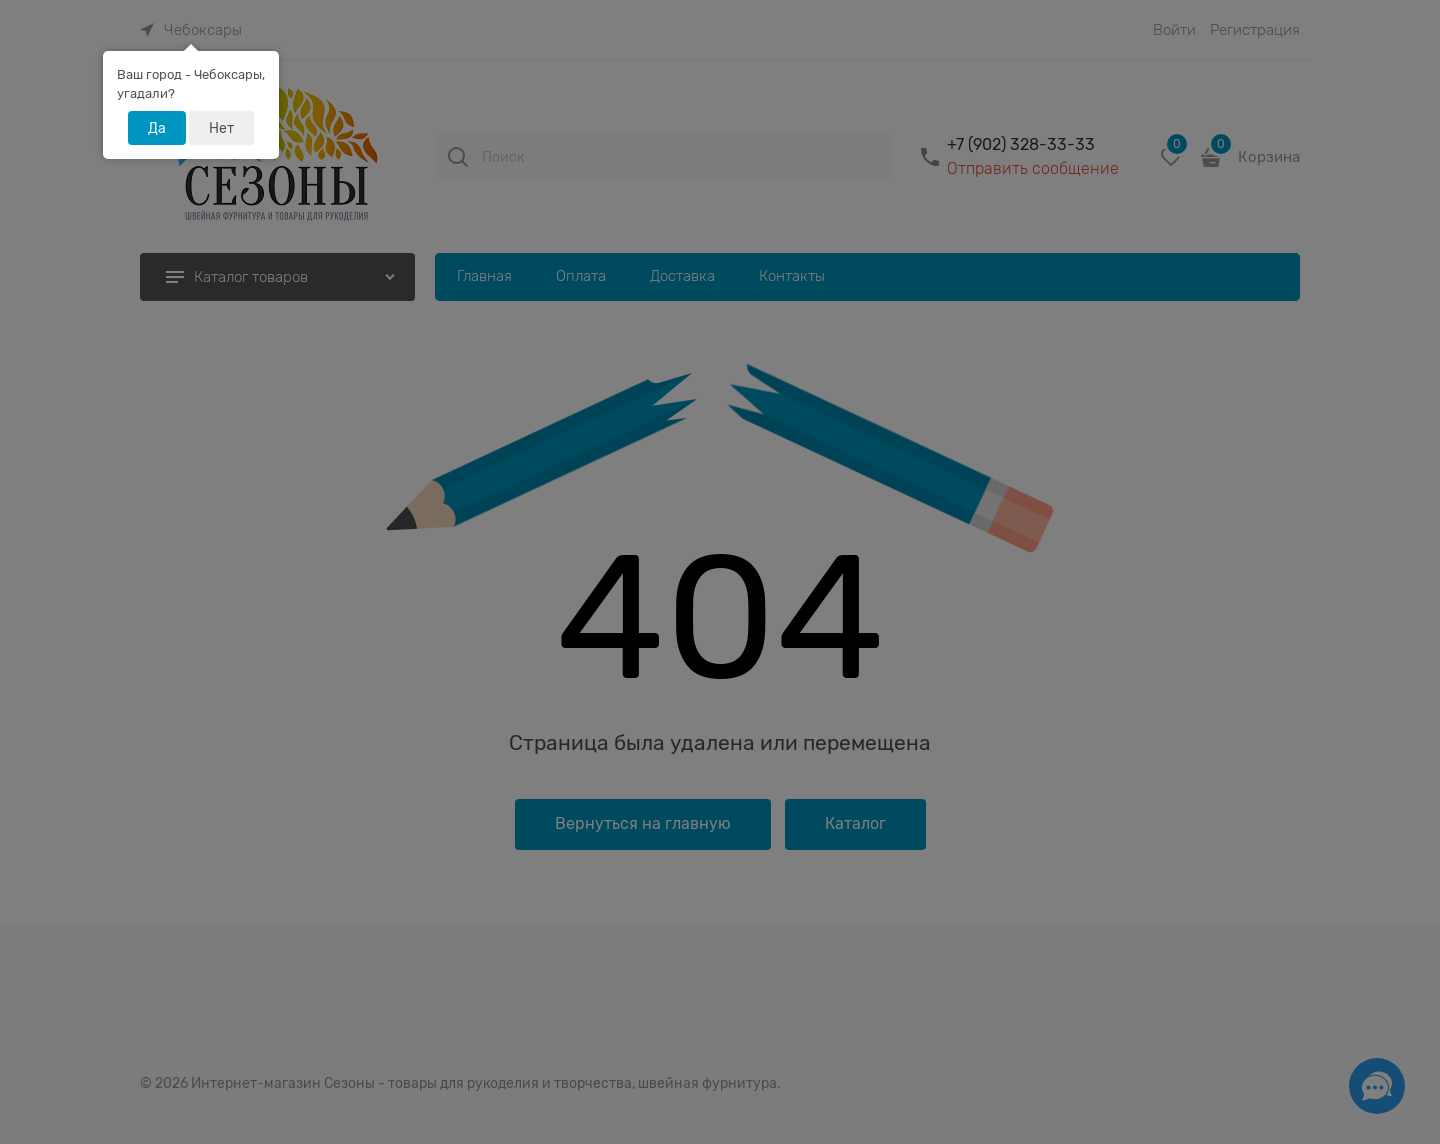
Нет (221, 128)
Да (157, 128)
